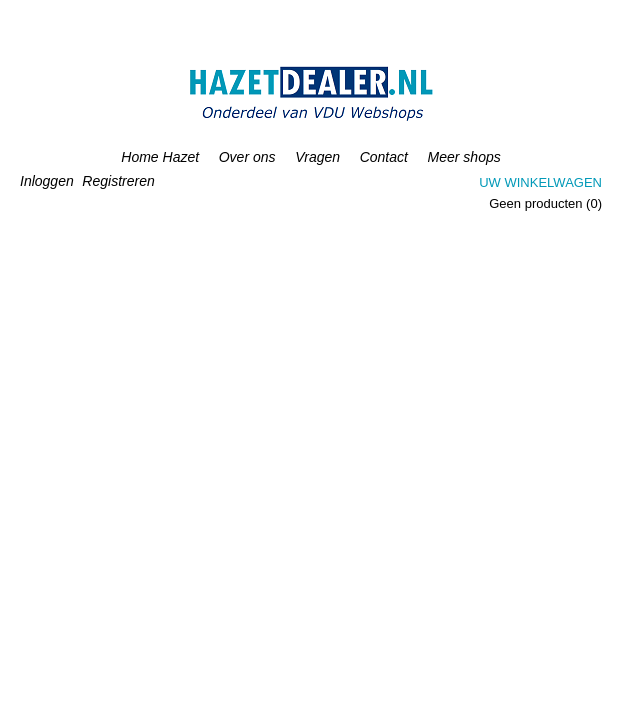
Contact (384, 157)
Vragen (317, 157)
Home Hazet (160, 157)
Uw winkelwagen (540, 182)
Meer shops (464, 157)
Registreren (118, 181)
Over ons (247, 157)
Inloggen (47, 181)
